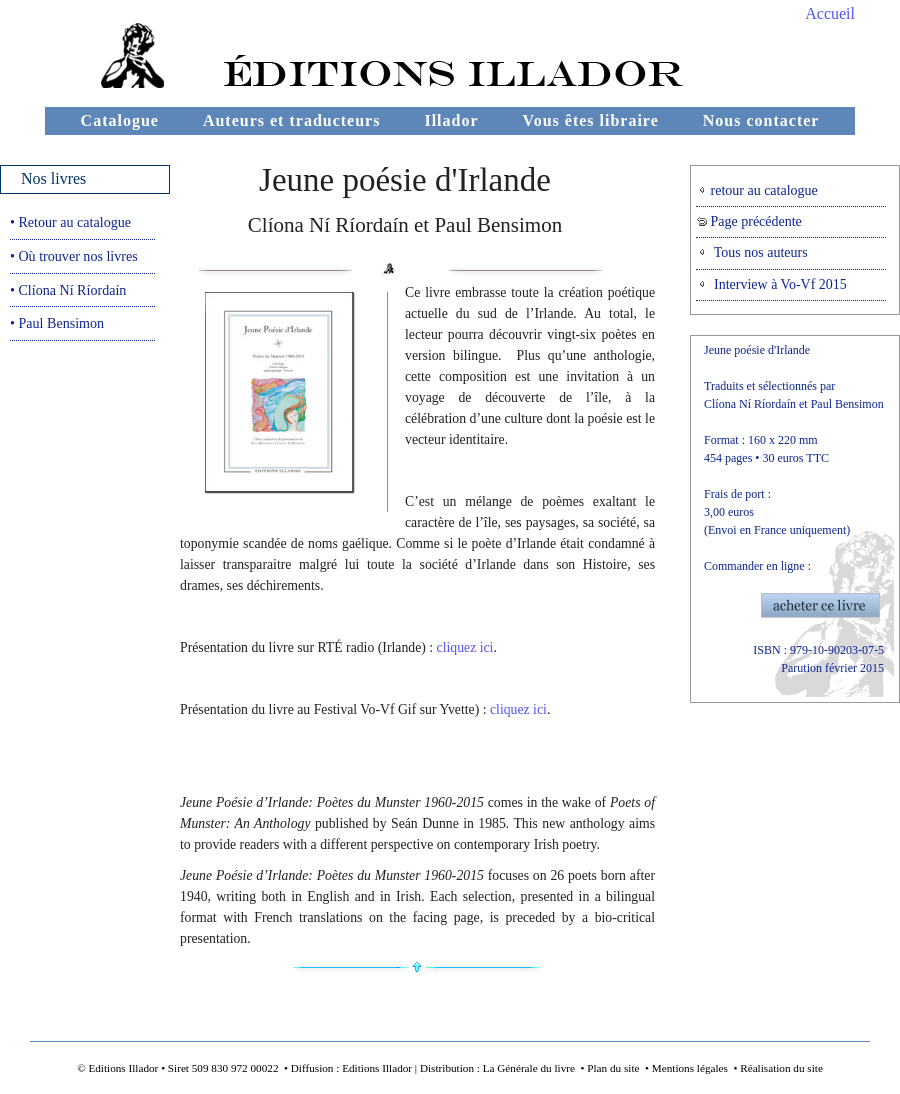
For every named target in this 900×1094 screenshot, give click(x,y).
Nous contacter (761, 120)
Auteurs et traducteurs (292, 120)
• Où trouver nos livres (74, 256)
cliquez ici (465, 647)
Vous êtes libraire (591, 120)
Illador (451, 120)
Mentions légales (690, 1068)
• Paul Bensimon (57, 323)
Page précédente (749, 221)
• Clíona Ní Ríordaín (68, 290)
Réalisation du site (781, 1068)
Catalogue (120, 120)
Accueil (830, 13)
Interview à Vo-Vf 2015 (772, 284)
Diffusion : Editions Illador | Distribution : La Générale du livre (433, 1068)
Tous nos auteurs (752, 252)
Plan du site (613, 1068)
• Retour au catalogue (70, 222)
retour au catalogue (757, 190)
